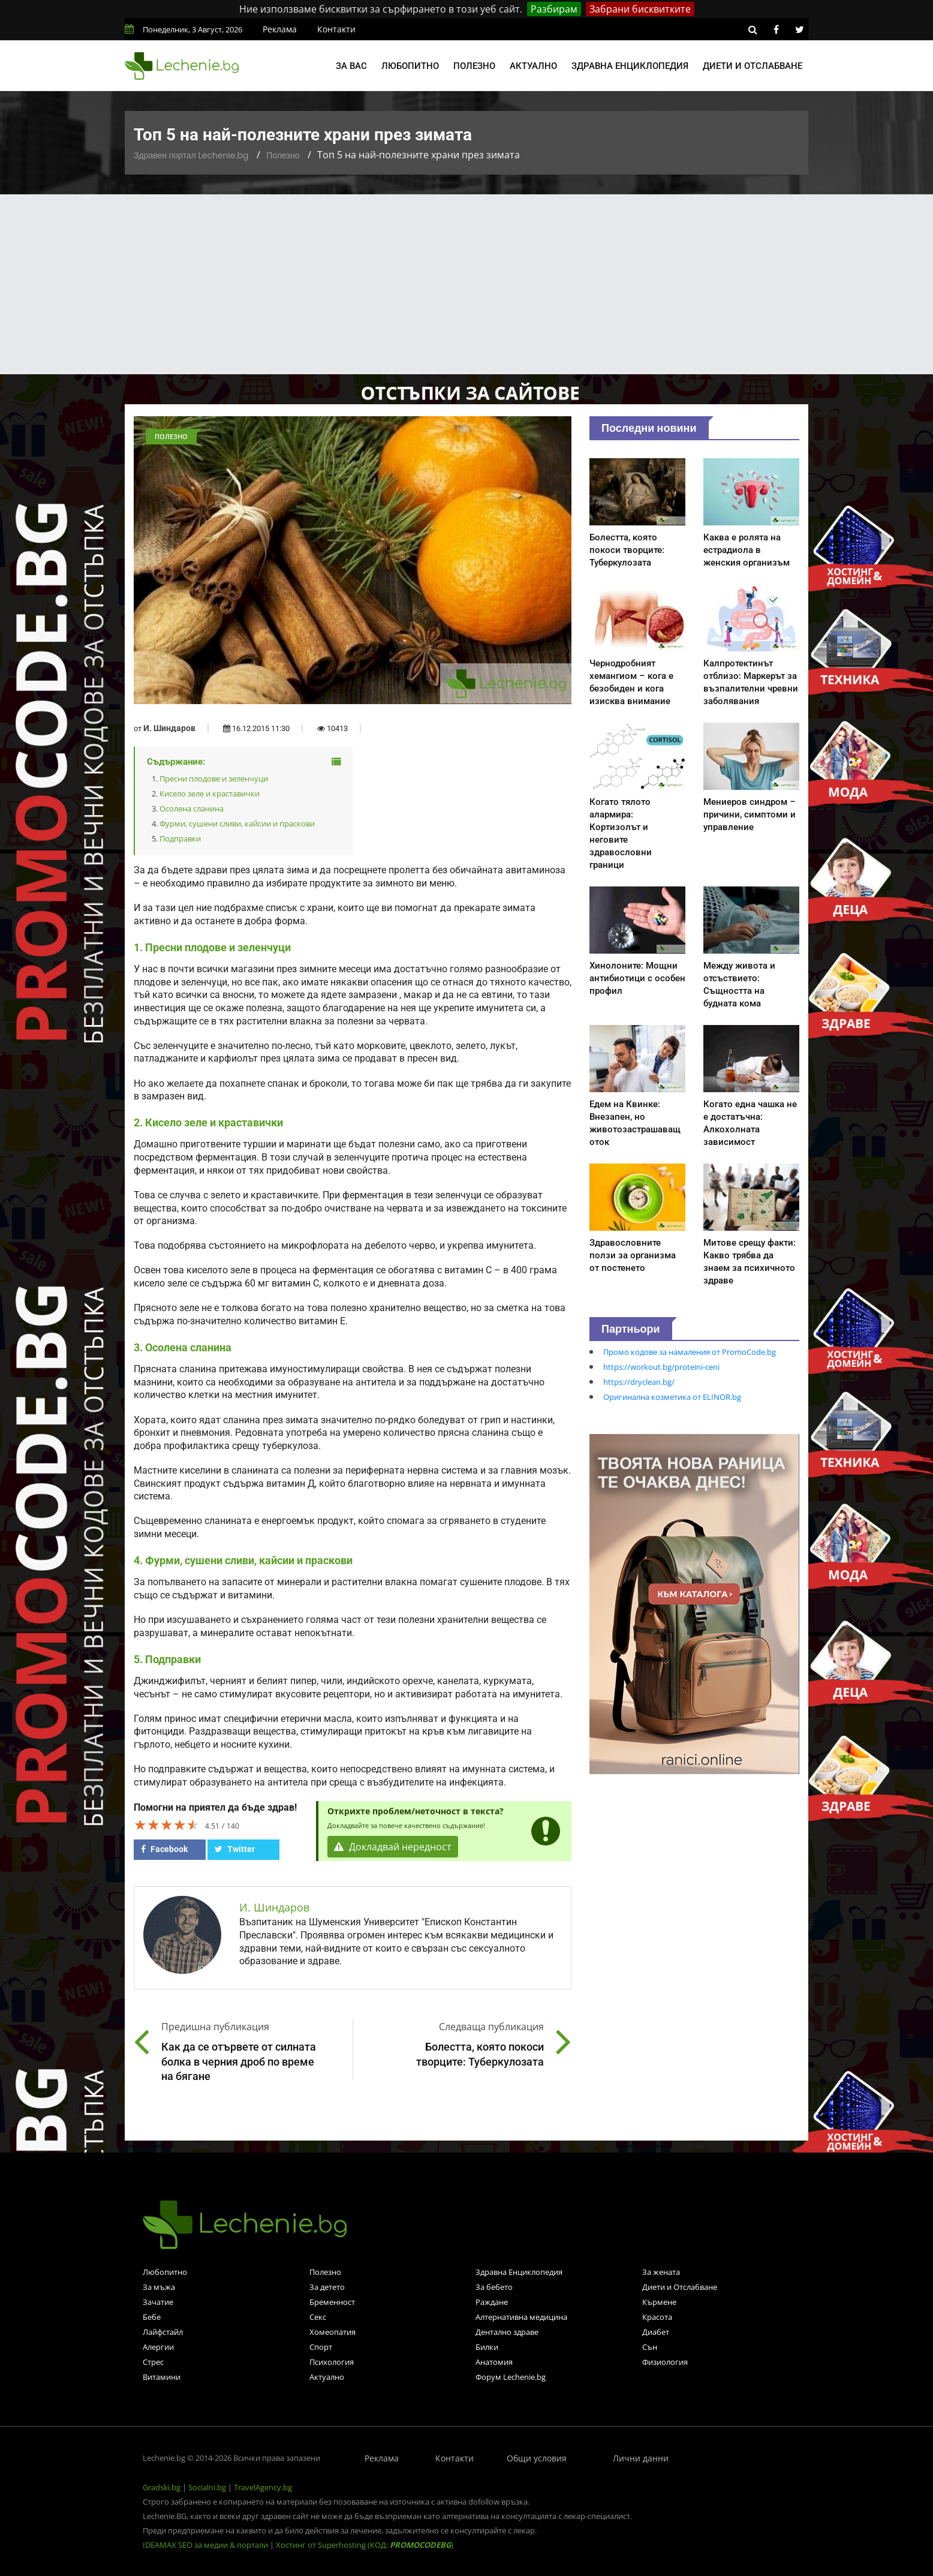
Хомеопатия (332, 2331)
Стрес (153, 2361)
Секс (317, 2317)
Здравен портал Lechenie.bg (191, 155)
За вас (351, 66)
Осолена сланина (191, 808)
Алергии (158, 2346)
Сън (649, 2346)
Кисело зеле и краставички (209, 793)
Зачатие (158, 2302)
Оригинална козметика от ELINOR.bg (672, 1396)
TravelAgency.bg (263, 2487)
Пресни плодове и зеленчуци (213, 778)
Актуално (533, 66)
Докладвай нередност (393, 1846)
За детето (327, 2287)
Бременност (332, 2302)
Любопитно (410, 66)
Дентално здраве (506, 2331)
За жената (661, 2272)
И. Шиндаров (169, 728)
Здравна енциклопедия (629, 66)
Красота (657, 2317)
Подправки (180, 838)
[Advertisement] (466, 284)
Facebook (164, 1849)
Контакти (336, 29)
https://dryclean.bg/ (639, 1381)
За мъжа (159, 2287)
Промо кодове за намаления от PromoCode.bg (689, 1351)
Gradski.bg (161, 2487)
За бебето (494, 2287)
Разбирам (554, 9)
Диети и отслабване (752, 66)
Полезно (474, 66)
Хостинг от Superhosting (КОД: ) (364, 2544)
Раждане (491, 2302)
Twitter (235, 1849)
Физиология (665, 2361)
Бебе (152, 2317)
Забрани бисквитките (640, 9)
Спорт (320, 2346)
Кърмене (659, 2302)
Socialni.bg (207, 2487)
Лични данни (641, 2458)
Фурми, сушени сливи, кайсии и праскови (237, 823)
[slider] (167, 1824)
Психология (331, 2361)
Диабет (655, 2331)
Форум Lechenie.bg (510, 2376)
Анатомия (494, 2361)
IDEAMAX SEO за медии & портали (206, 2544)
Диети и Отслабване (679, 2287)
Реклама (280, 29)
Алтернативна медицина (521, 2317)
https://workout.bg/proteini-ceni (661, 1366)
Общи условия (537, 2458)
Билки (486, 2346)
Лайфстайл (163, 2331)
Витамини (161, 2376)
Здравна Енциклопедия (518, 2272)
